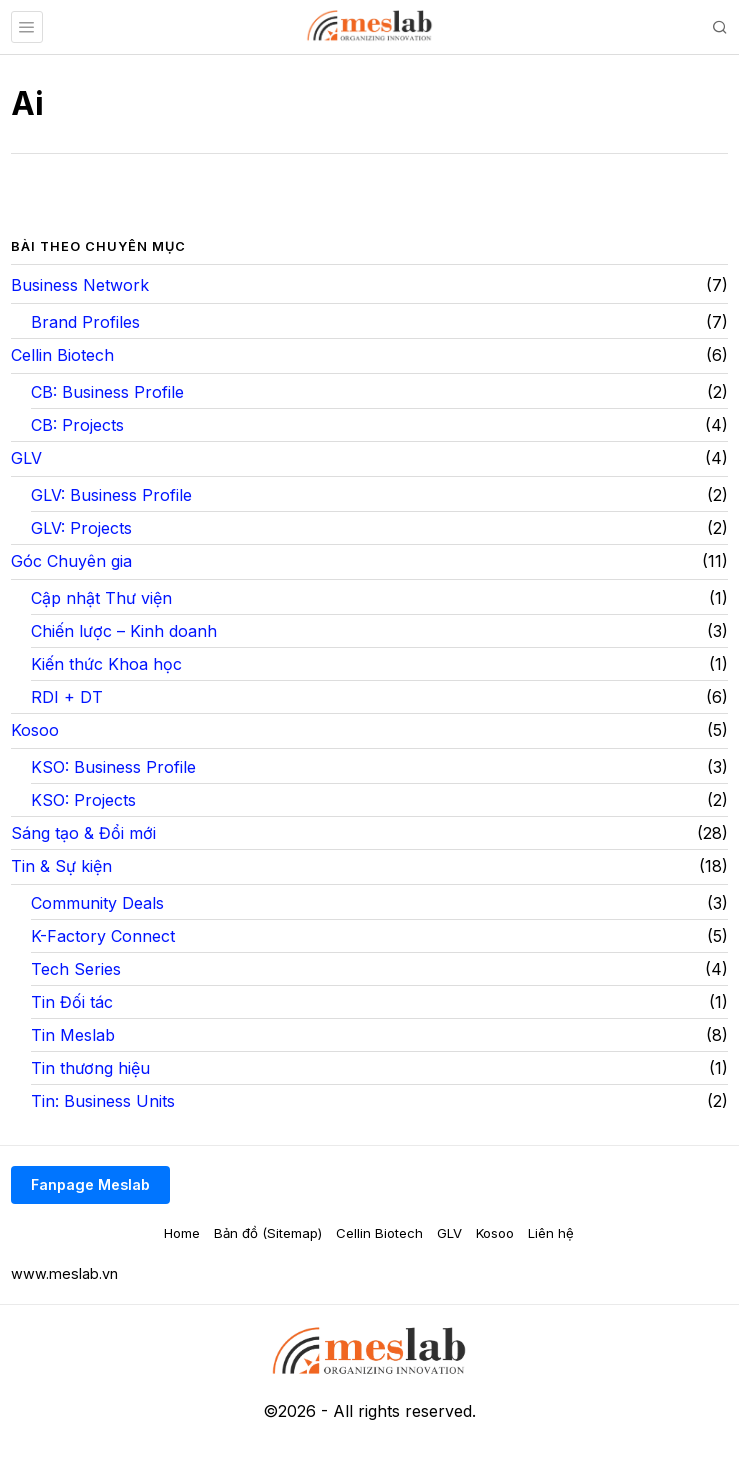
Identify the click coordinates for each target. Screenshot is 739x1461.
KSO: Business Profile (113, 767)
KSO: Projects (83, 800)
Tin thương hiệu (90, 1068)
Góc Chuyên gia (71, 561)
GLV (26, 458)
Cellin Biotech (62, 355)
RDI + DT (67, 697)
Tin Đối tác (72, 1002)
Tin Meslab (73, 1035)
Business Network (80, 285)
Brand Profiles (85, 322)
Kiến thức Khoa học (106, 664)
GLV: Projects (81, 528)
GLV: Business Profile (111, 495)
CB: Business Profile (107, 392)
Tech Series (76, 969)
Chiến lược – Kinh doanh (124, 631)
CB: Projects (77, 425)
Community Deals (97, 903)
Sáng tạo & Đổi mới (83, 833)
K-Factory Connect (103, 936)
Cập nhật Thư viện (101, 598)
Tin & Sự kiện (61, 866)
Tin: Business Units (103, 1101)
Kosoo (35, 730)
